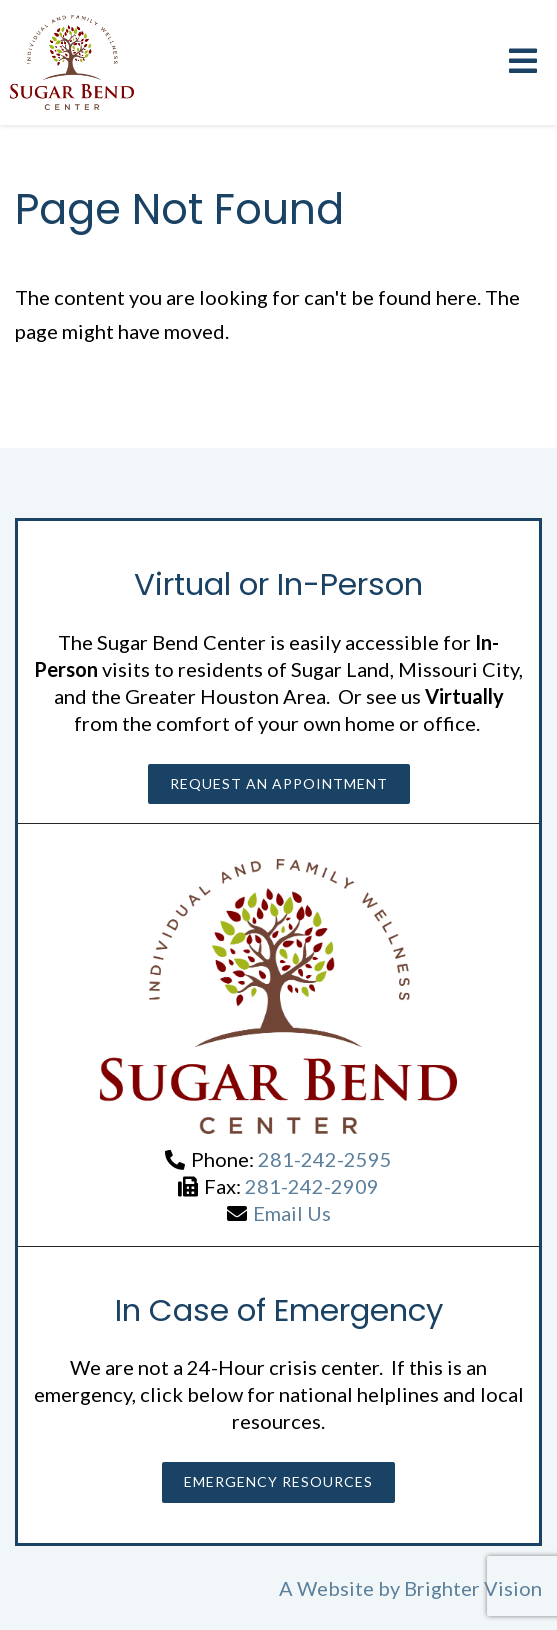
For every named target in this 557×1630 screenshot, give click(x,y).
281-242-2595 (325, 1159)
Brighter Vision (473, 1588)
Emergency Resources (278, 1481)
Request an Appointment (279, 783)
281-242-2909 (312, 1186)
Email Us (292, 1213)
